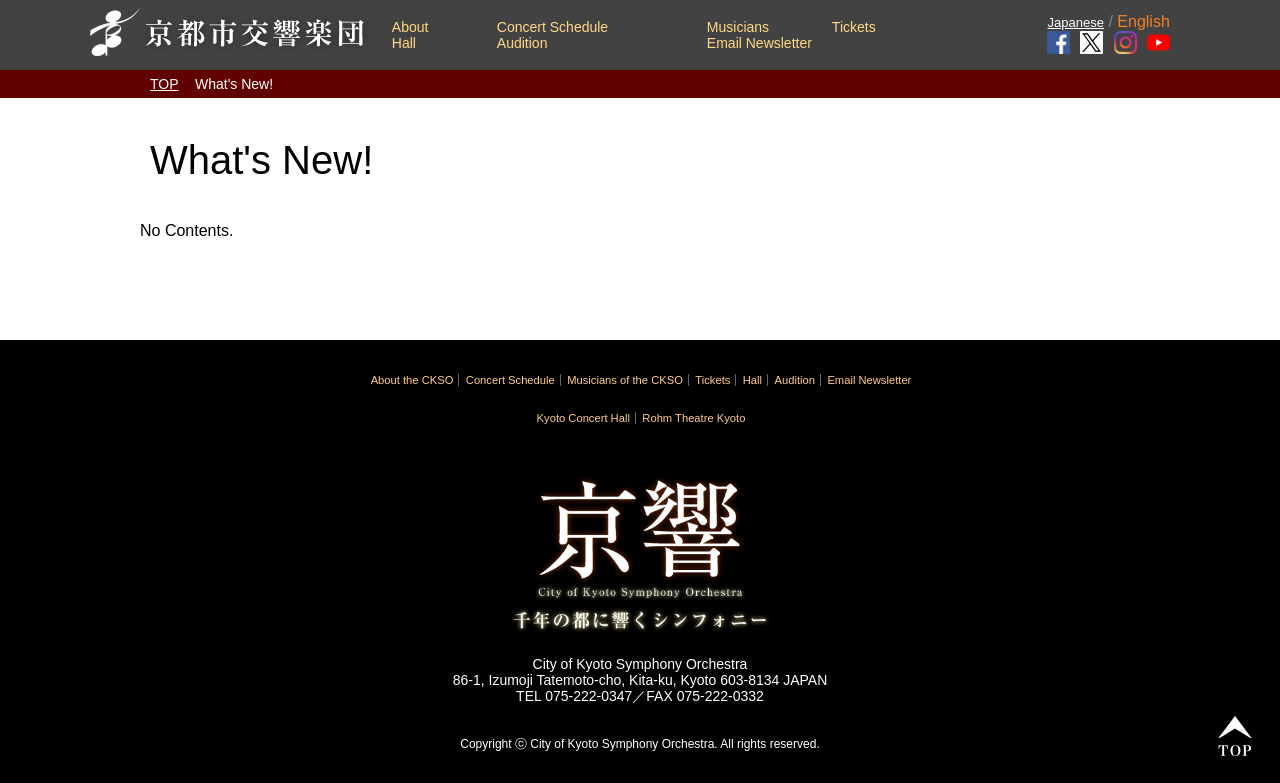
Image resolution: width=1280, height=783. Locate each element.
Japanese (1076, 22)
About (410, 27)
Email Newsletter (759, 43)
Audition (522, 43)
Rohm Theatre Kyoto (693, 418)
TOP (164, 84)
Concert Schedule (552, 27)
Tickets (854, 27)
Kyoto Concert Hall (583, 418)
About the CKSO (412, 380)
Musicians (738, 27)
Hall (404, 43)
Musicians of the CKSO (625, 380)
